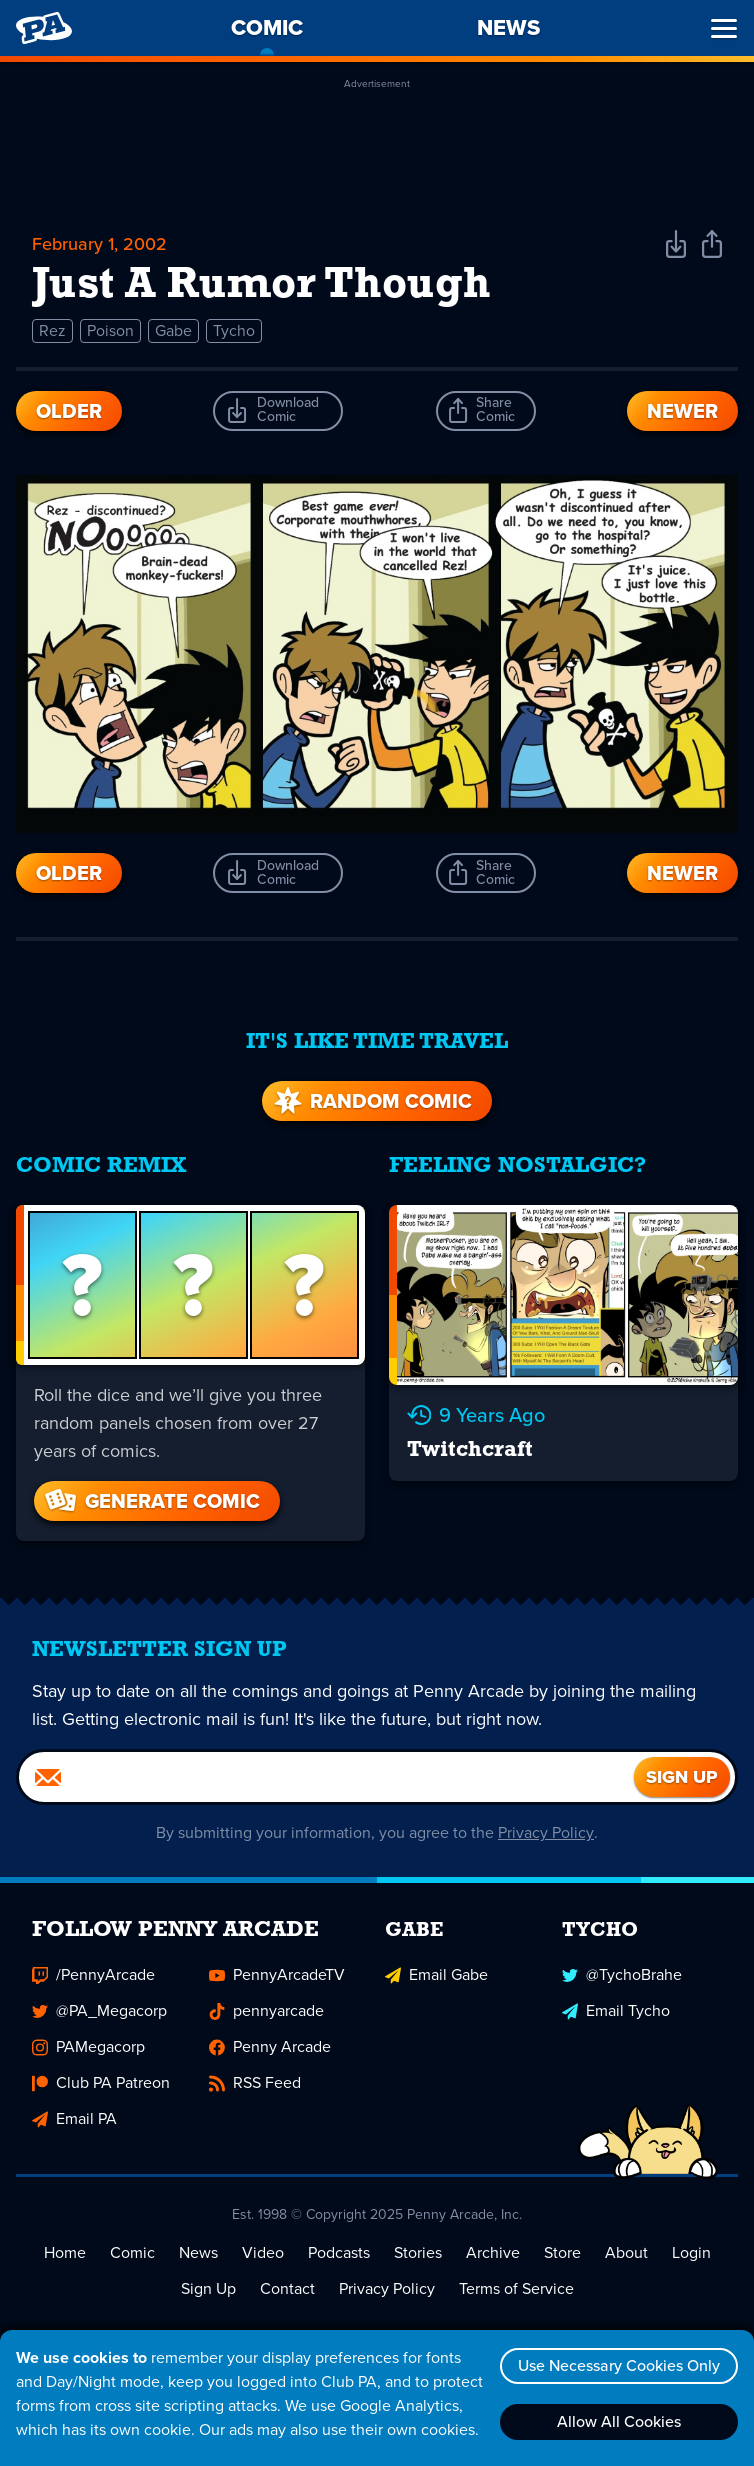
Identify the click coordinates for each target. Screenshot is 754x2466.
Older (69, 411)
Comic (132, 2253)
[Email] (326, 1778)
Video (263, 2253)
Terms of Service (516, 2289)
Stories (418, 2253)
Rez (52, 330)
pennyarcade (266, 2011)
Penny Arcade (270, 2047)
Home (65, 2253)
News (198, 2253)
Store (562, 2253)
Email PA (74, 2119)
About (626, 2253)
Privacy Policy (546, 1833)
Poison (110, 330)
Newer (682, 411)
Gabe (173, 330)
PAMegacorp (88, 2047)
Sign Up (208, 2289)
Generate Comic (151, 1502)
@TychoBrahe (622, 1975)
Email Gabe (436, 1975)
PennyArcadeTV (277, 1975)
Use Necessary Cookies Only (619, 2365)
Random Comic (371, 1102)
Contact (287, 2289)
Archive (493, 2253)
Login (691, 2253)
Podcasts (339, 2253)
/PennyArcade (93, 1975)
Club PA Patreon (101, 2083)
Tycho (234, 330)
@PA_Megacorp (99, 2011)
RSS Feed (255, 2083)
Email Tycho (616, 2011)
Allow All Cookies (619, 2421)
